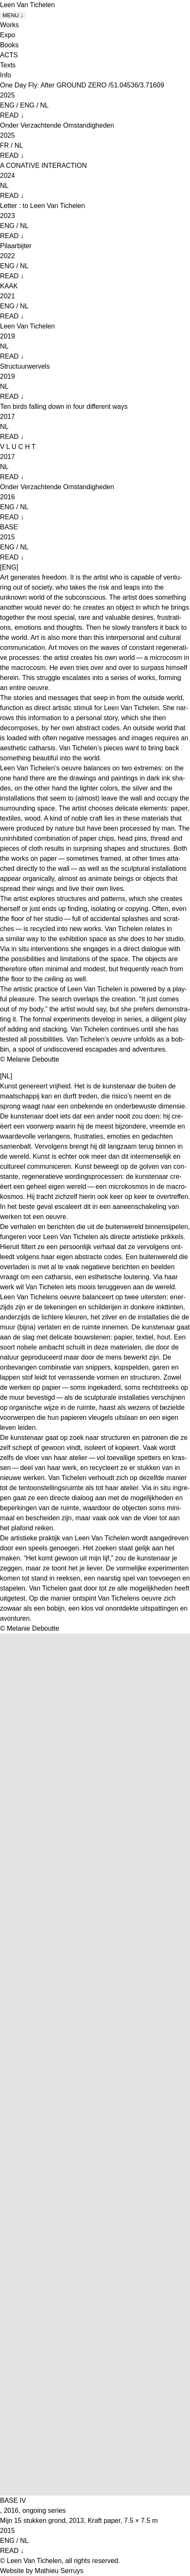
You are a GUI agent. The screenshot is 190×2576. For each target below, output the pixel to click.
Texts (7, 65)
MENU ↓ (13, 15)
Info (5, 75)
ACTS (9, 55)
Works (9, 24)
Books (9, 45)
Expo (7, 34)
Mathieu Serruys (59, 2570)
